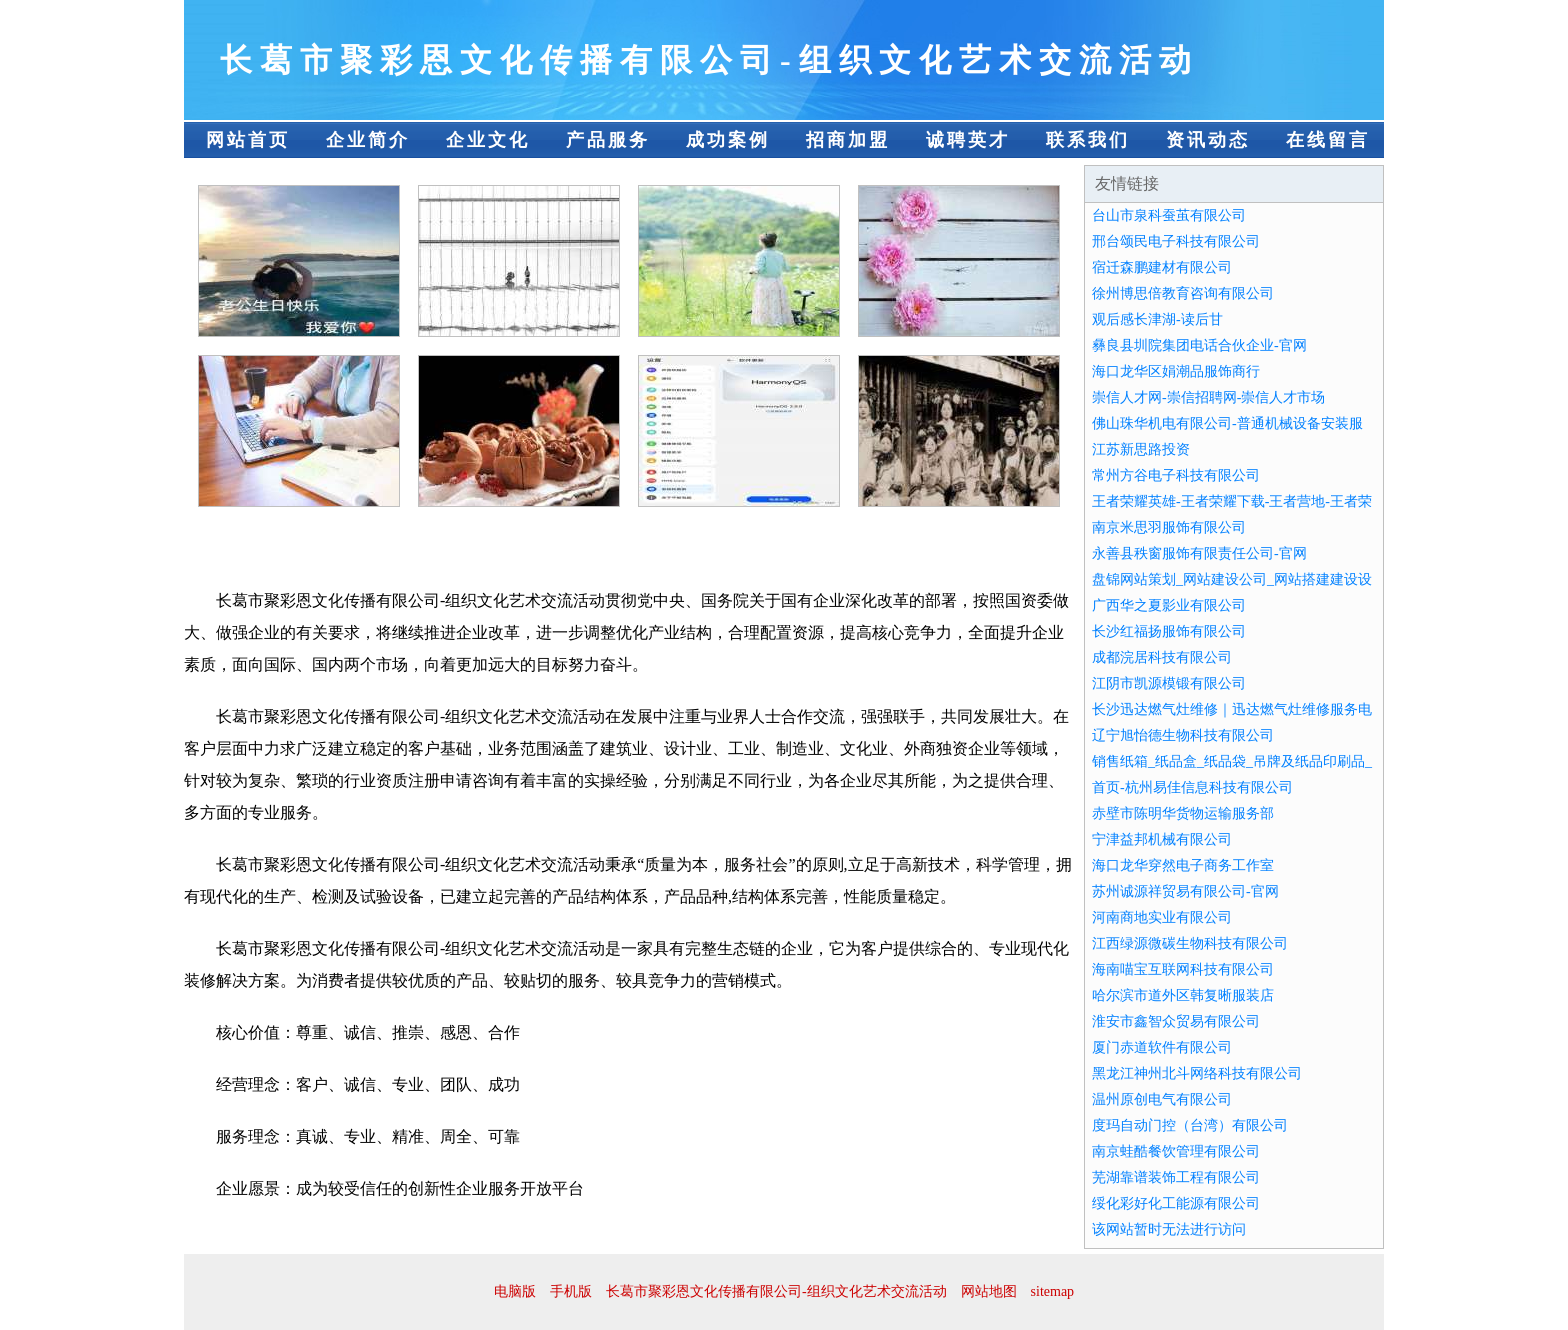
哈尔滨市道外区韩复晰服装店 (1183, 995)
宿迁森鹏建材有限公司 (1162, 267)
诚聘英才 (968, 140)
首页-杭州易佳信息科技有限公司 (1192, 787)
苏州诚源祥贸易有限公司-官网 (1185, 891)
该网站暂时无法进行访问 (1169, 1229)
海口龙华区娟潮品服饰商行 (1176, 371)
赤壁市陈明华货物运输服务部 (1183, 813)
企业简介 (368, 140)
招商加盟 (848, 140)
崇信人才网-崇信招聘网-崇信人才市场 (1208, 397)
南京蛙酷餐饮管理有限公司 (1176, 1151)
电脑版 (515, 1291)
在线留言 (1328, 140)
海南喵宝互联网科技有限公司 (1183, 969)
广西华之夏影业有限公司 (1169, 605)
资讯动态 (1208, 140)
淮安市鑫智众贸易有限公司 (1176, 1021)
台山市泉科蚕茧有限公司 (1169, 215)
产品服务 (608, 140)
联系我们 (1088, 140)
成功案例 (728, 140)
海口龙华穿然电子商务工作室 (1183, 865)
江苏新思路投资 (1141, 449)
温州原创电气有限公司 (1162, 1099)
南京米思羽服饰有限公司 (1169, 527)
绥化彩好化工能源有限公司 (1176, 1203)
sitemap (1053, 1291)
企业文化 (488, 140)
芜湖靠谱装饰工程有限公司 (1176, 1177)
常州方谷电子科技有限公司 (1176, 475)
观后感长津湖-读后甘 (1157, 319)
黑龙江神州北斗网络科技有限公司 (1197, 1073)
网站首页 (248, 140)
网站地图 (989, 1291)
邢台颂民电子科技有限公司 (1176, 241)
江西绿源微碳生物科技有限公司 (1190, 943)
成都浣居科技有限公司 (1162, 657)
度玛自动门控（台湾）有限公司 (1190, 1125)
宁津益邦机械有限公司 (1162, 839)
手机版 (571, 1291)
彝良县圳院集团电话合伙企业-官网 (1199, 345)
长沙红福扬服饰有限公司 (1169, 631)
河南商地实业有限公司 (1162, 917)
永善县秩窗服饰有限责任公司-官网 (1199, 553)
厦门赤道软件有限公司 (1162, 1047)
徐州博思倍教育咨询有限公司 (1183, 293)
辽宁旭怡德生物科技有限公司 (1183, 735)
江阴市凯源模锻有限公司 (1169, 683)
